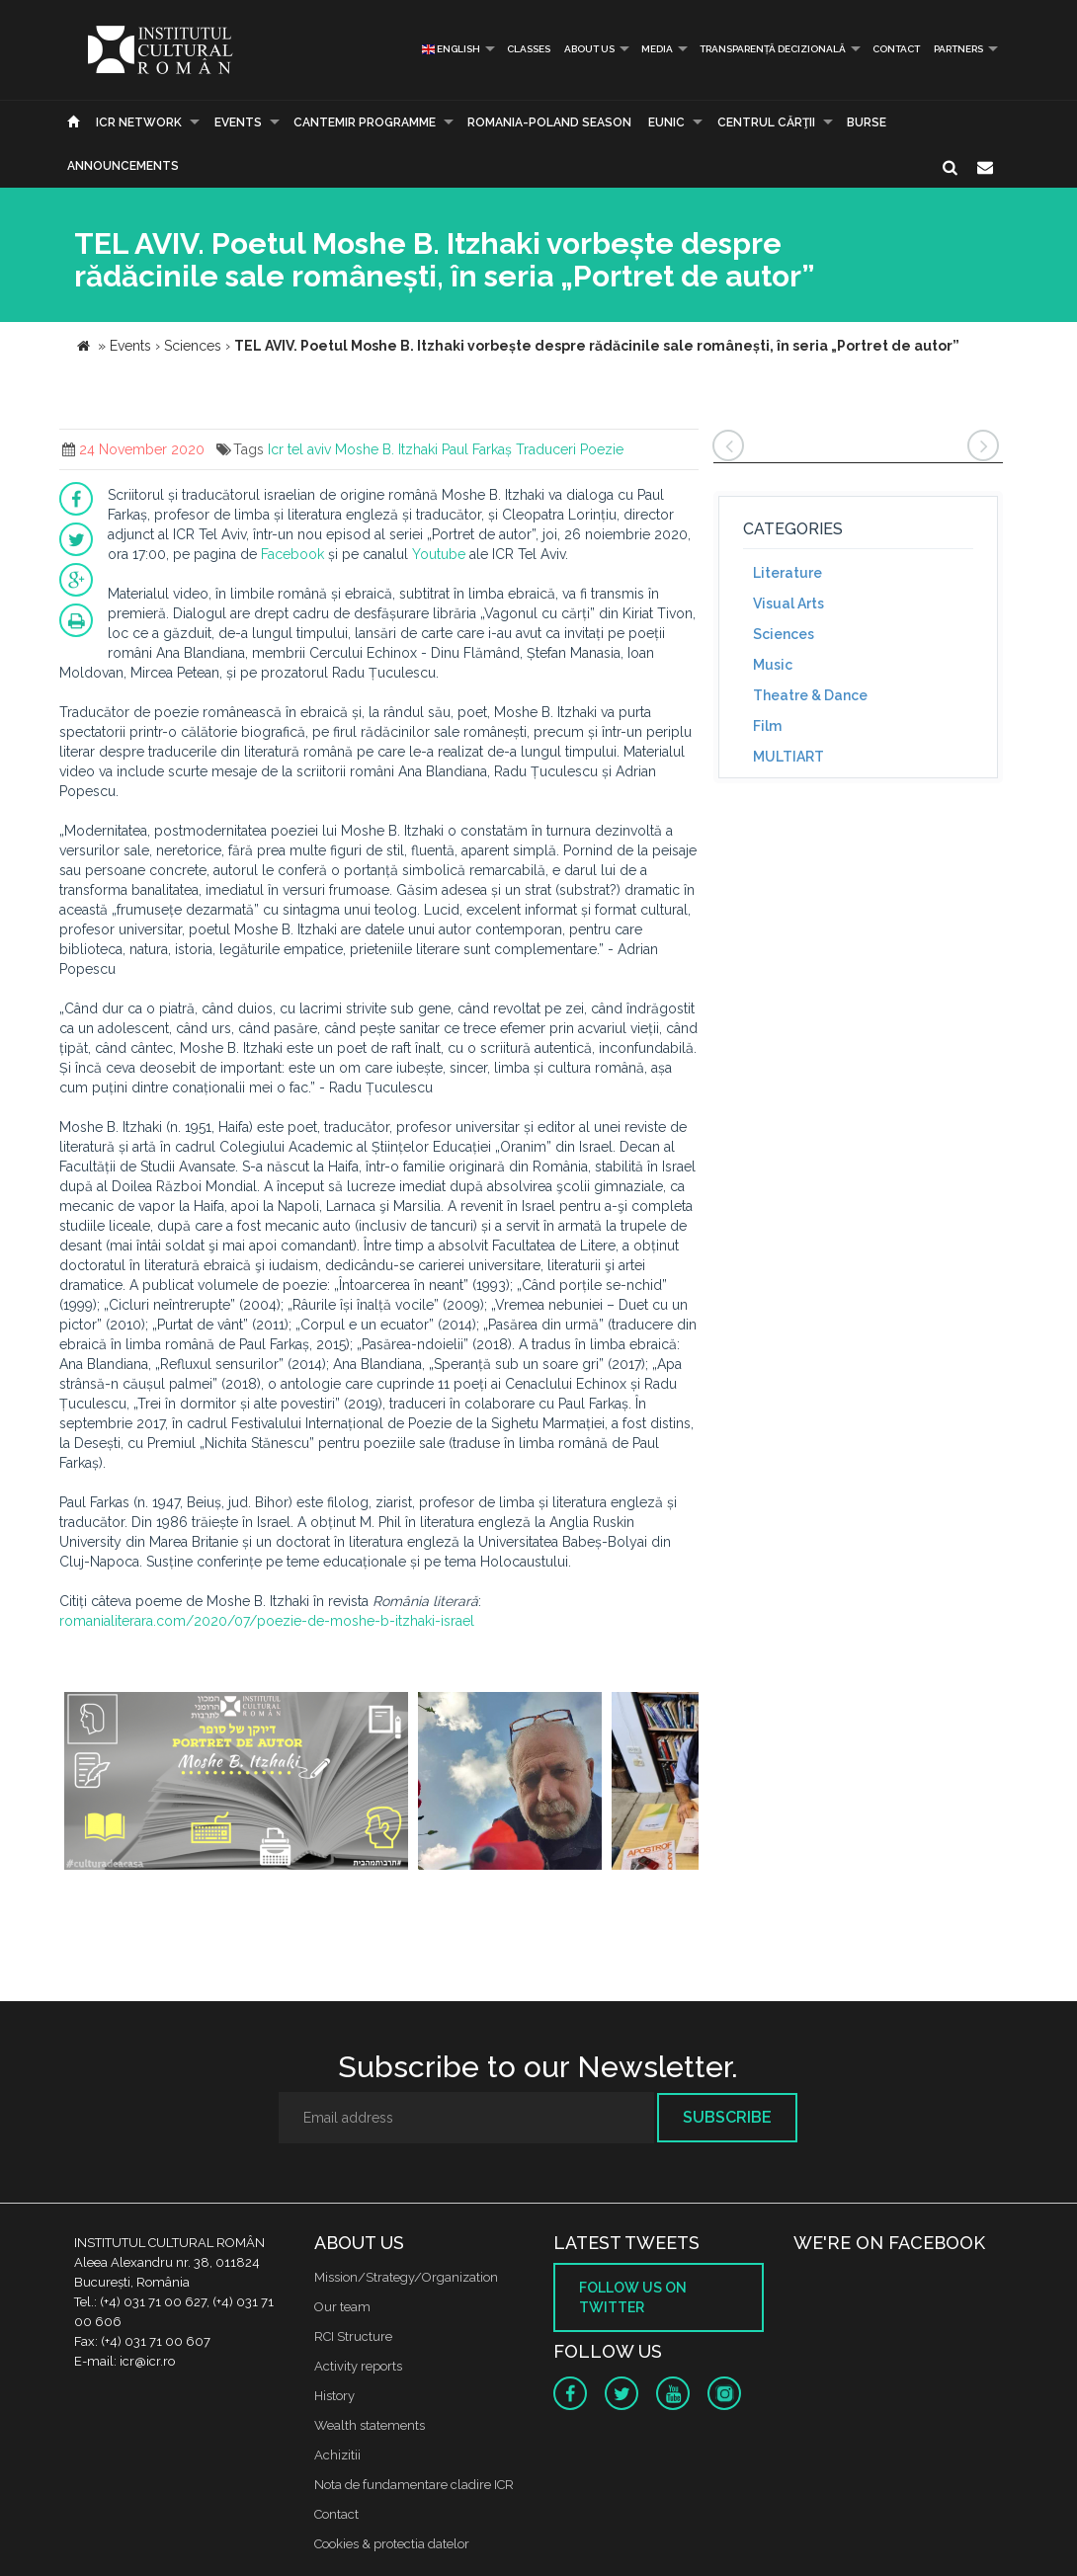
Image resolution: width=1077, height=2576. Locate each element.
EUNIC (666, 122)
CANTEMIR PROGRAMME (364, 122)
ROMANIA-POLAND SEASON (549, 122)
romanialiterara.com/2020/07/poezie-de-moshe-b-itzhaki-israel (266, 1621)
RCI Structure (353, 2336)
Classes (528, 48)
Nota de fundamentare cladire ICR (414, 2484)
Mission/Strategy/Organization (406, 2277)
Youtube (438, 554)
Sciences (783, 634)
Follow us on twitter (633, 2297)
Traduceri (546, 449)
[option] (236, 1783)
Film (767, 726)
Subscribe (727, 2117)
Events (238, 122)
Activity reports (358, 2366)
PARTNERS (958, 48)
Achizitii (337, 2455)
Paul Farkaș (477, 449)
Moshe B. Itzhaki (386, 449)
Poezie (601, 449)
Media (657, 48)
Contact (896, 48)
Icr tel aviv (299, 449)
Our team (342, 2306)
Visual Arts (788, 603)
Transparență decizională (773, 48)
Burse (866, 122)
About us (589, 48)
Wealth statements (369, 2425)
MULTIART (788, 757)
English (451, 48)
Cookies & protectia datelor (391, 2543)
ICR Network (139, 122)
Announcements (123, 166)
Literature (787, 573)
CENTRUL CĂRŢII (766, 122)
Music (772, 665)
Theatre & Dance (810, 695)
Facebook (292, 554)
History (334, 2395)
